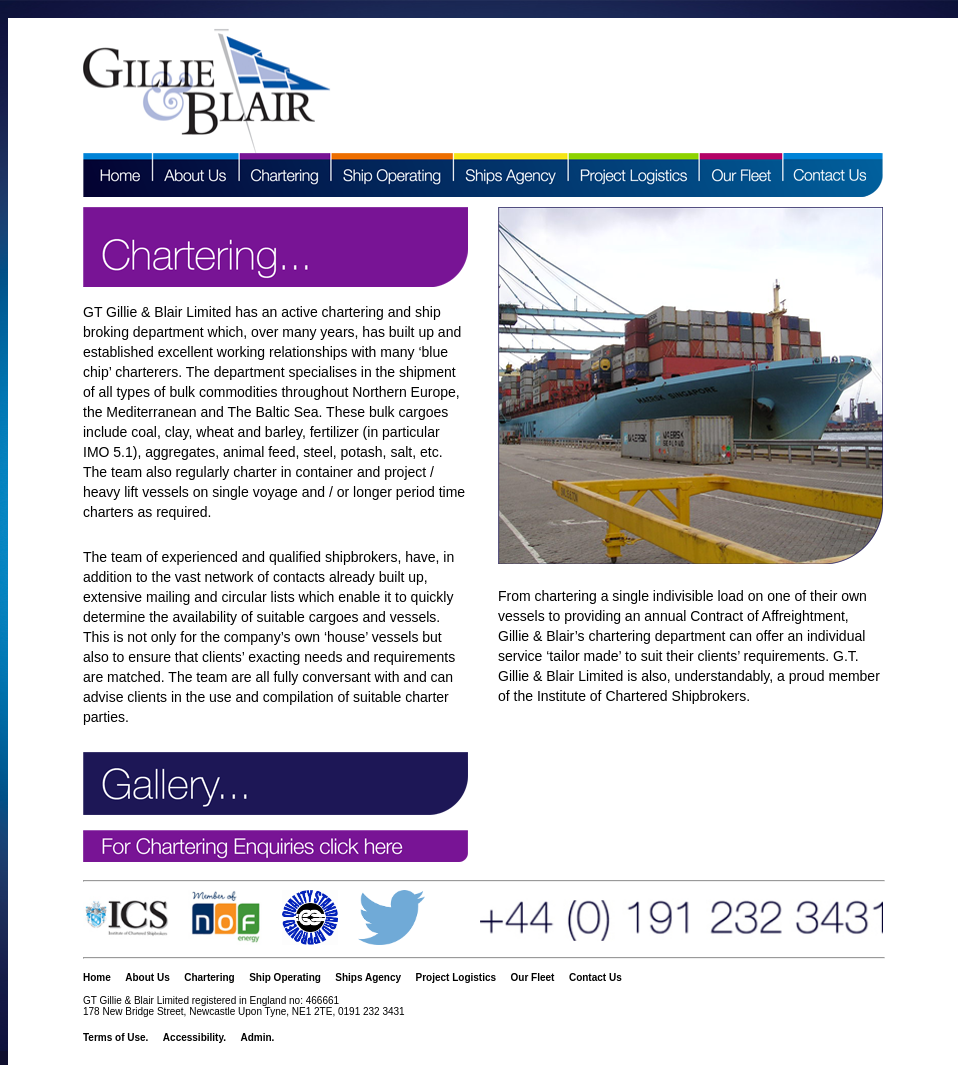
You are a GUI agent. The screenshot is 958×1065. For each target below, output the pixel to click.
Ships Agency (368, 977)
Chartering (209, 977)
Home (97, 977)
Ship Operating (285, 977)
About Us (147, 977)
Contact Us (595, 977)
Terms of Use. (115, 1037)
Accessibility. (194, 1037)
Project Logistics (456, 977)
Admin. (257, 1037)
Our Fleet (533, 977)
